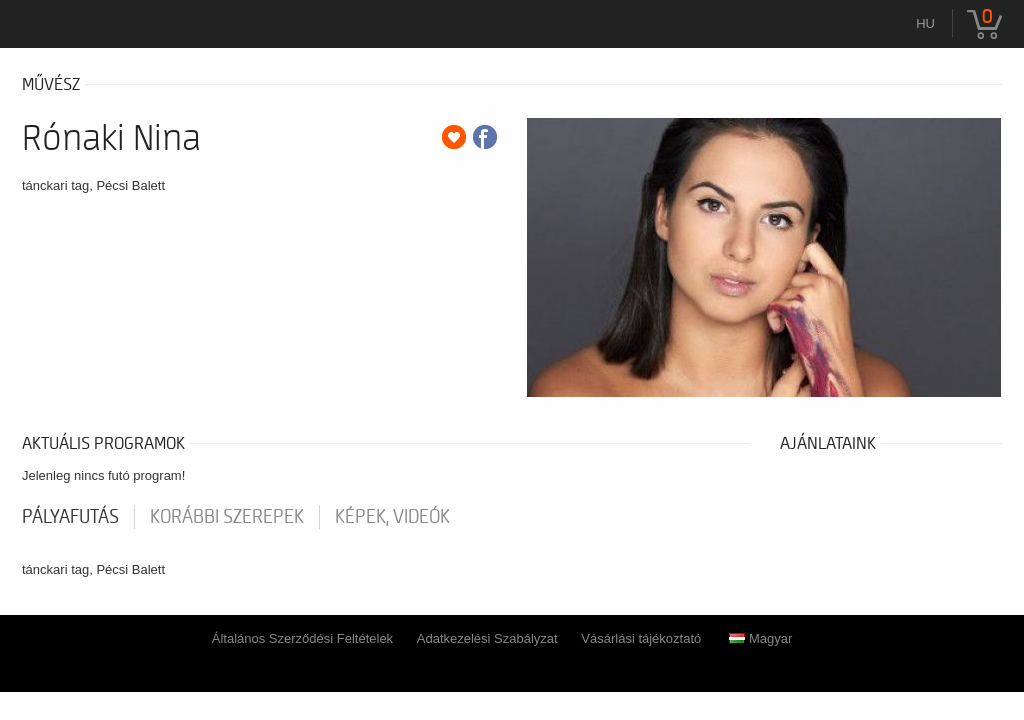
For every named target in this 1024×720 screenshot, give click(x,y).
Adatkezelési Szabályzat (487, 638)
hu (925, 23)
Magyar (760, 638)
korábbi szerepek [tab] (227, 517)
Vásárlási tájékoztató (641, 638)
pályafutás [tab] (70, 517)
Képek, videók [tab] (392, 517)
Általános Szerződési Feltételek (302, 638)
